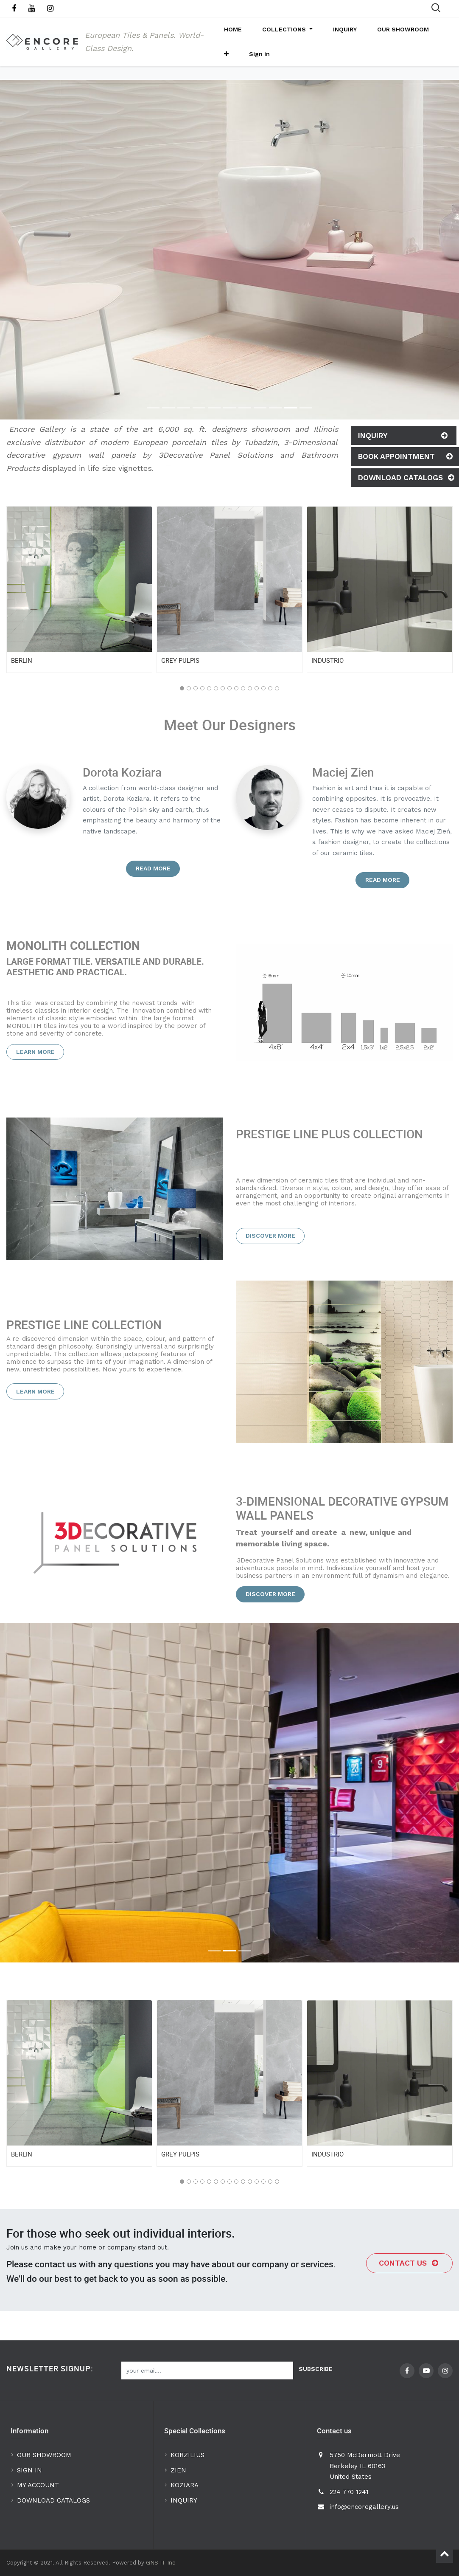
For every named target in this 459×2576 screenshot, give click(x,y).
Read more (153, 887)
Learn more (35, 1070)
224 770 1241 (349, 2492)
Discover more (270, 1254)
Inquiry (404, 454)
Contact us (409, 2282)
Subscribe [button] (316, 2368)
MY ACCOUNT (39, 2485)
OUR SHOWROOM (44, 2455)
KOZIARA (185, 2485)
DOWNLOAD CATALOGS (54, 2500)
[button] (431, 34)
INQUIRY (184, 2500)
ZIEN (178, 2470)
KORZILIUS (187, 2455)
